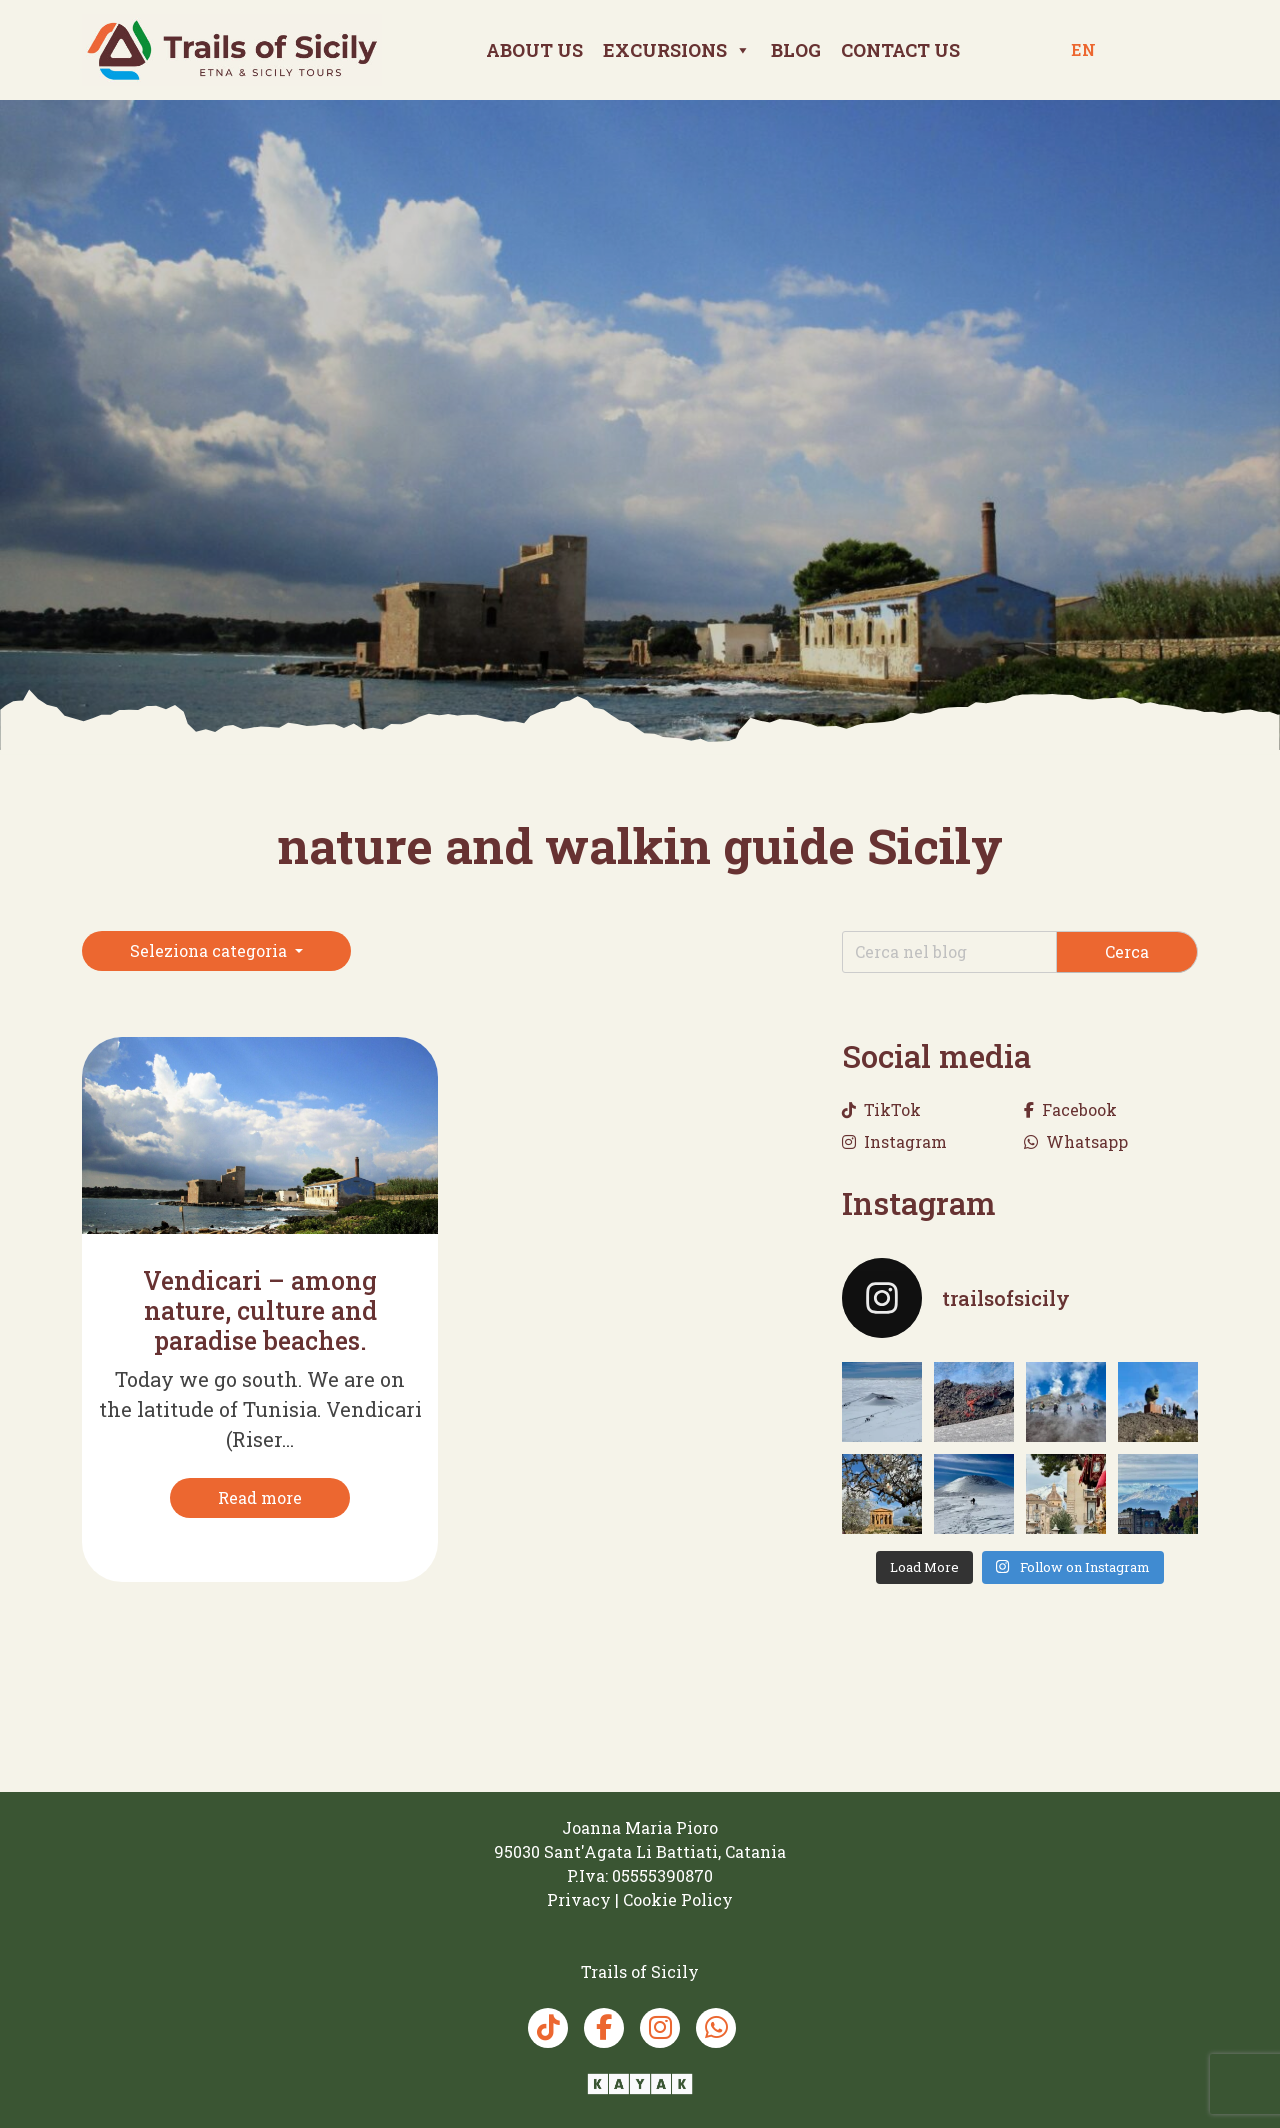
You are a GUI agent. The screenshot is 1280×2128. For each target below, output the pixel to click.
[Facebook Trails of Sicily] (604, 2028)
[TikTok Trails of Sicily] (548, 2028)
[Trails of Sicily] (232, 49)
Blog (796, 50)
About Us (534, 50)
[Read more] (260, 1498)
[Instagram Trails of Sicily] (660, 2028)
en (1083, 49)
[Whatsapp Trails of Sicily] (716, 2028)
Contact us (900, 50)
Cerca (1127, 951)
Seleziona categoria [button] (210, 950)
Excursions (677, 50)
